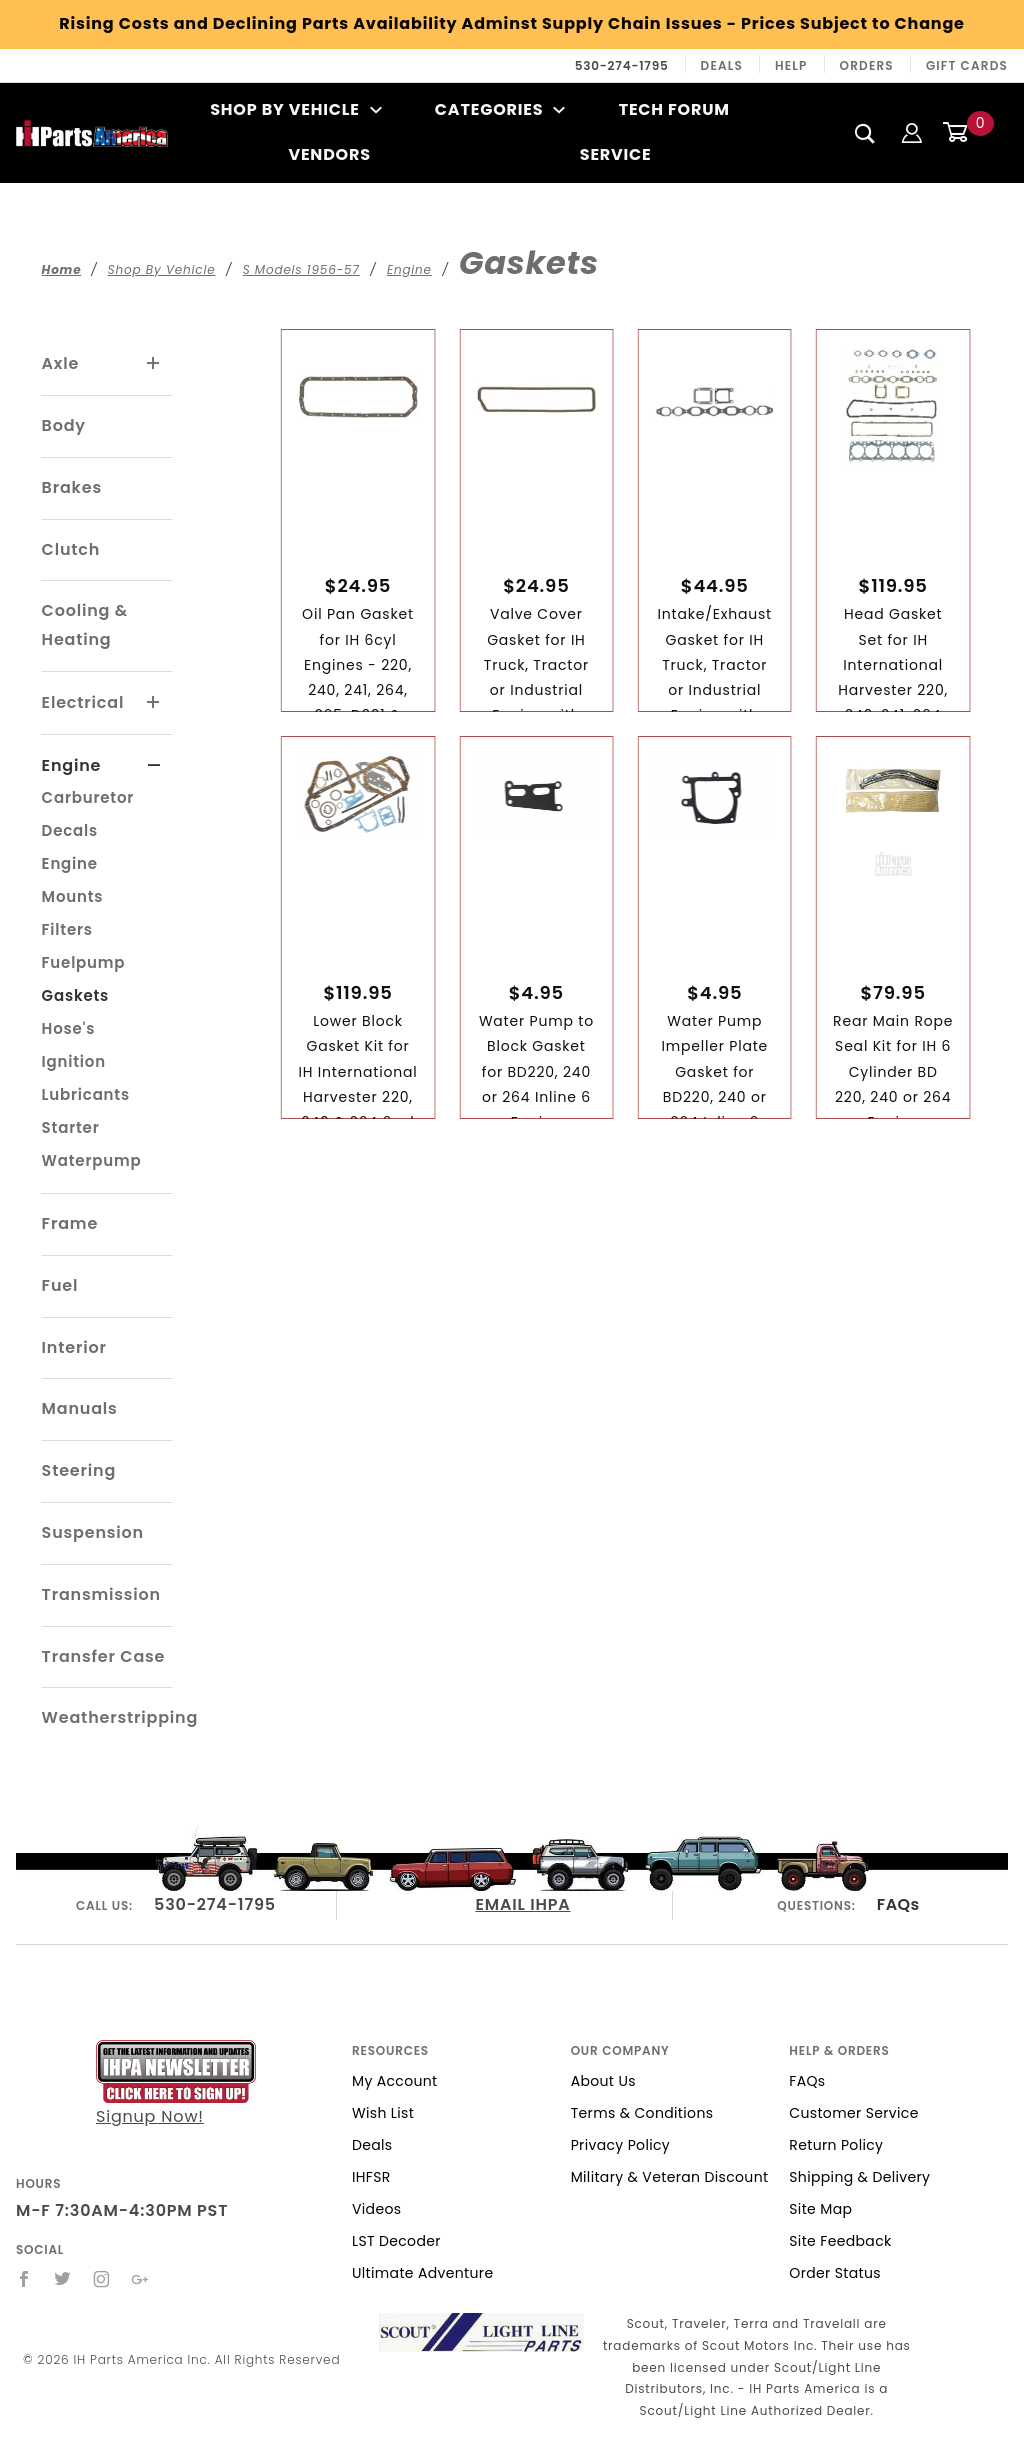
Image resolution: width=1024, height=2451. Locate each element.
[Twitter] (63, 2279)
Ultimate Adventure (422, 2273)
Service (616, 154)
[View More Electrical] (154, 703)
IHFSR (371, 2177)
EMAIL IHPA (523, 1904)
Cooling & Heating (85, 625)
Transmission (101, 1594)
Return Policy (836, 2145)
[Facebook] (24, 2279)
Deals (722, 65)
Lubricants (86, 1094)
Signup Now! (176, 2084)
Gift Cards (967, 65)
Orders (867, 65)
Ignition (74, 1061)
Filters (67, 929)
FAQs (898, 1904)
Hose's (69, 1028)
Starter (71, 1127)
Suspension (93, 1532)
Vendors (329, 154)
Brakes (72, 487)
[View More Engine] (154, 766)
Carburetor (88, 797)
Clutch (71, 549)
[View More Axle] (154, 364)
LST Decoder (396, 2241)
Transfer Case (104, 1656)
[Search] (865, 133)
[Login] (912, 132)
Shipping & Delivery (859, 2177)
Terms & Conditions (642, 2113)
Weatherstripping (120, 1717)
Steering (79, 1470)
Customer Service (853, 2113)
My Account (395, 2081)
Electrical (83, 702)
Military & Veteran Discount (670, 2177)
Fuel (60, 1285)
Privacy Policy (620, 2145)
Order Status (835, 2273)
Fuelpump (84, 962)
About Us (603, 2081)
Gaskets (75, 995)
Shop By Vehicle (296, 109)
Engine (72, 765)
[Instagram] (102, 2279)
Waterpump (92, 1160)
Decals (70, 830)
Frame (70, 1223)
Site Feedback (840, 2241)
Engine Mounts (73, 880)
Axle (61, 363)
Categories (500, 109)
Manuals (80, 1408)
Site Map (820, 2209)
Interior (74, 1347)
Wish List (383, 2113)
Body (64, 425)
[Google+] (140, 2279)
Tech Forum (674, 109)
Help (791, 65)
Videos (376, 2209)
